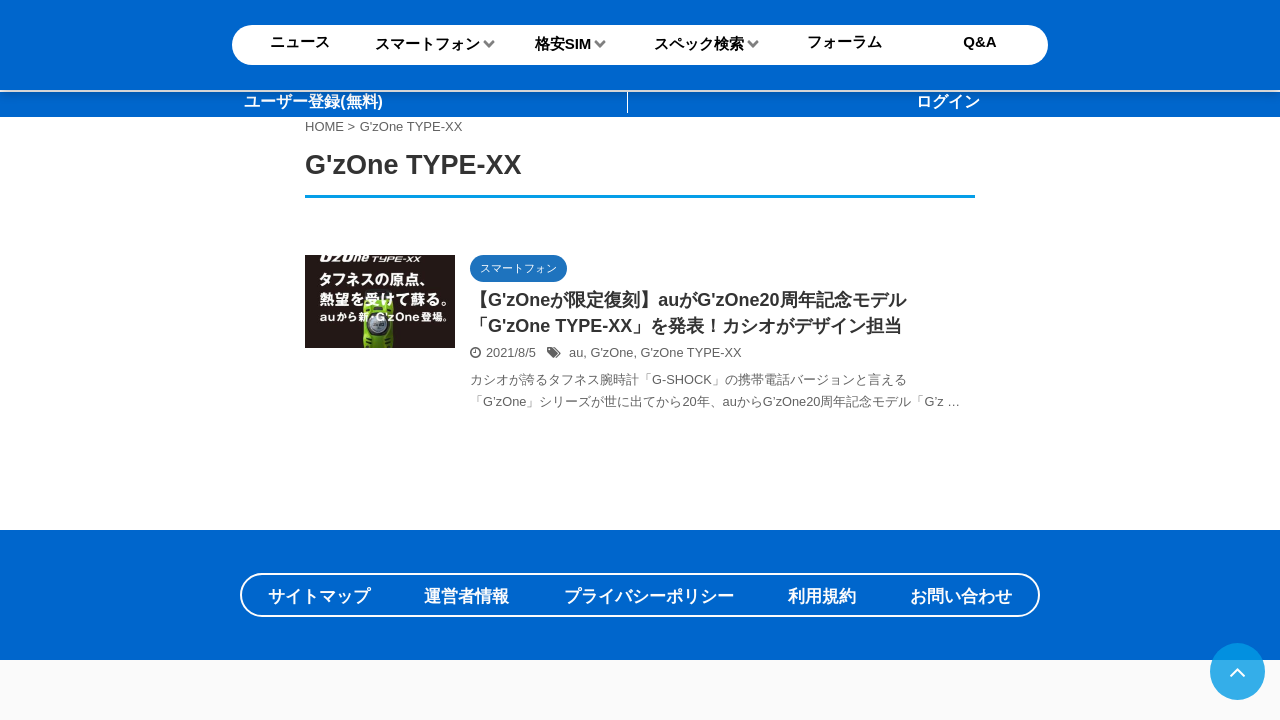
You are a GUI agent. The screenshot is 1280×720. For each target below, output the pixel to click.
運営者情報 (466, 596)
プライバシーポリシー (649, 596)
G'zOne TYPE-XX (691, 352)
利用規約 (822, 596)
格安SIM (563, 43)
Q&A (979, 41)
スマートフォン (427, 43)
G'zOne (611, 352)
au (576, 352)
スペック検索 (699, 43)
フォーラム (844, 41)
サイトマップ (319, 596)
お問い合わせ (961, 596)
